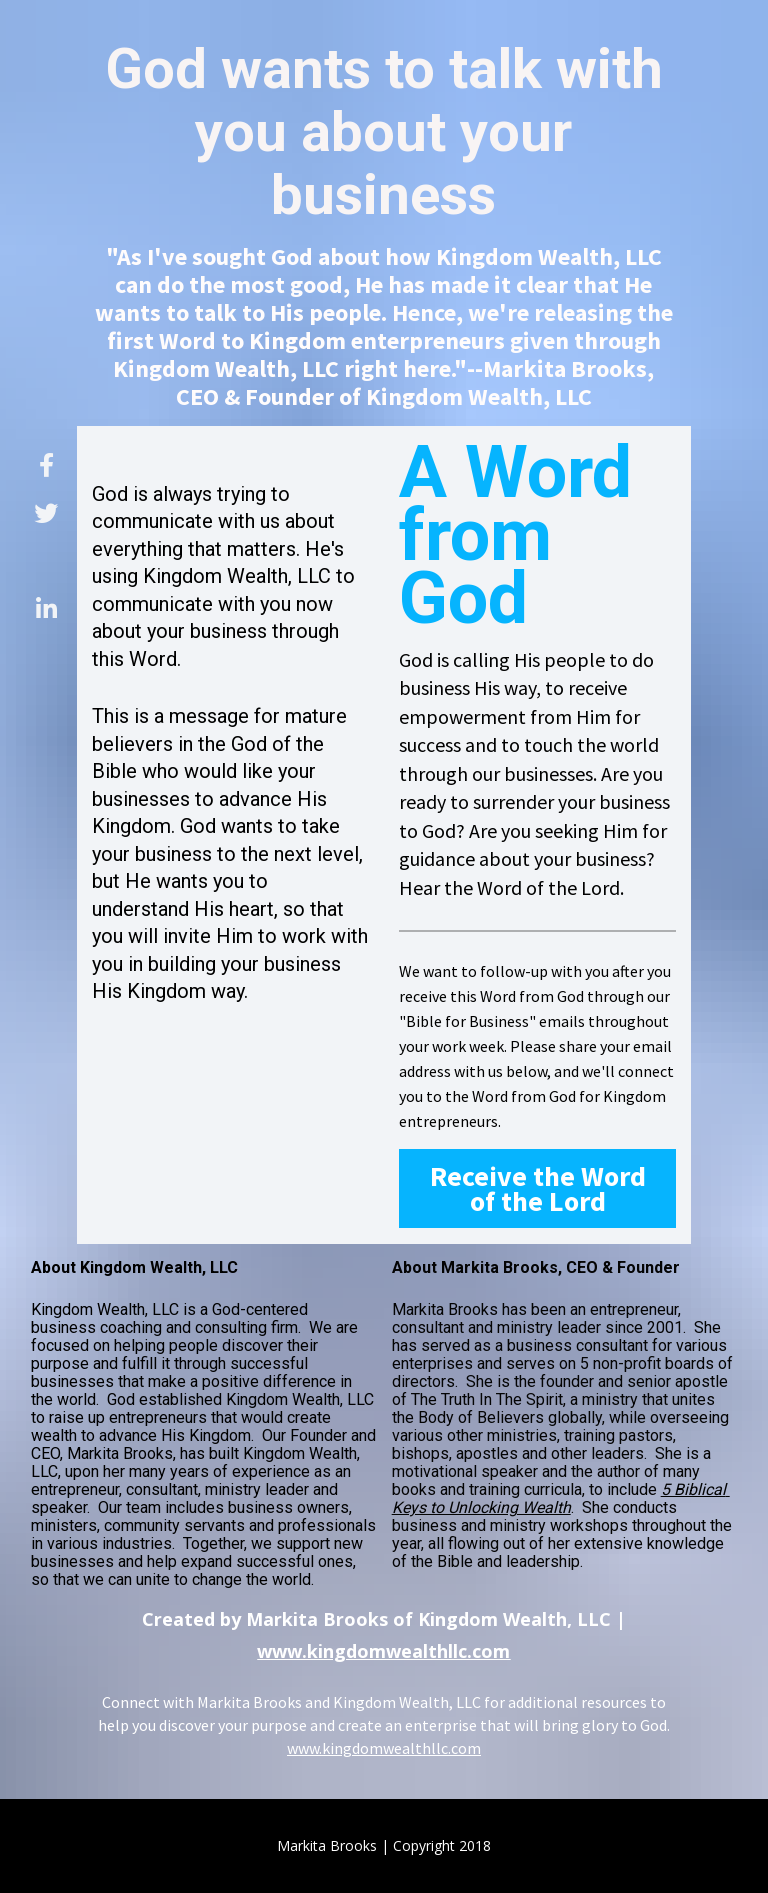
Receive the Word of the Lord (538, 1188)
